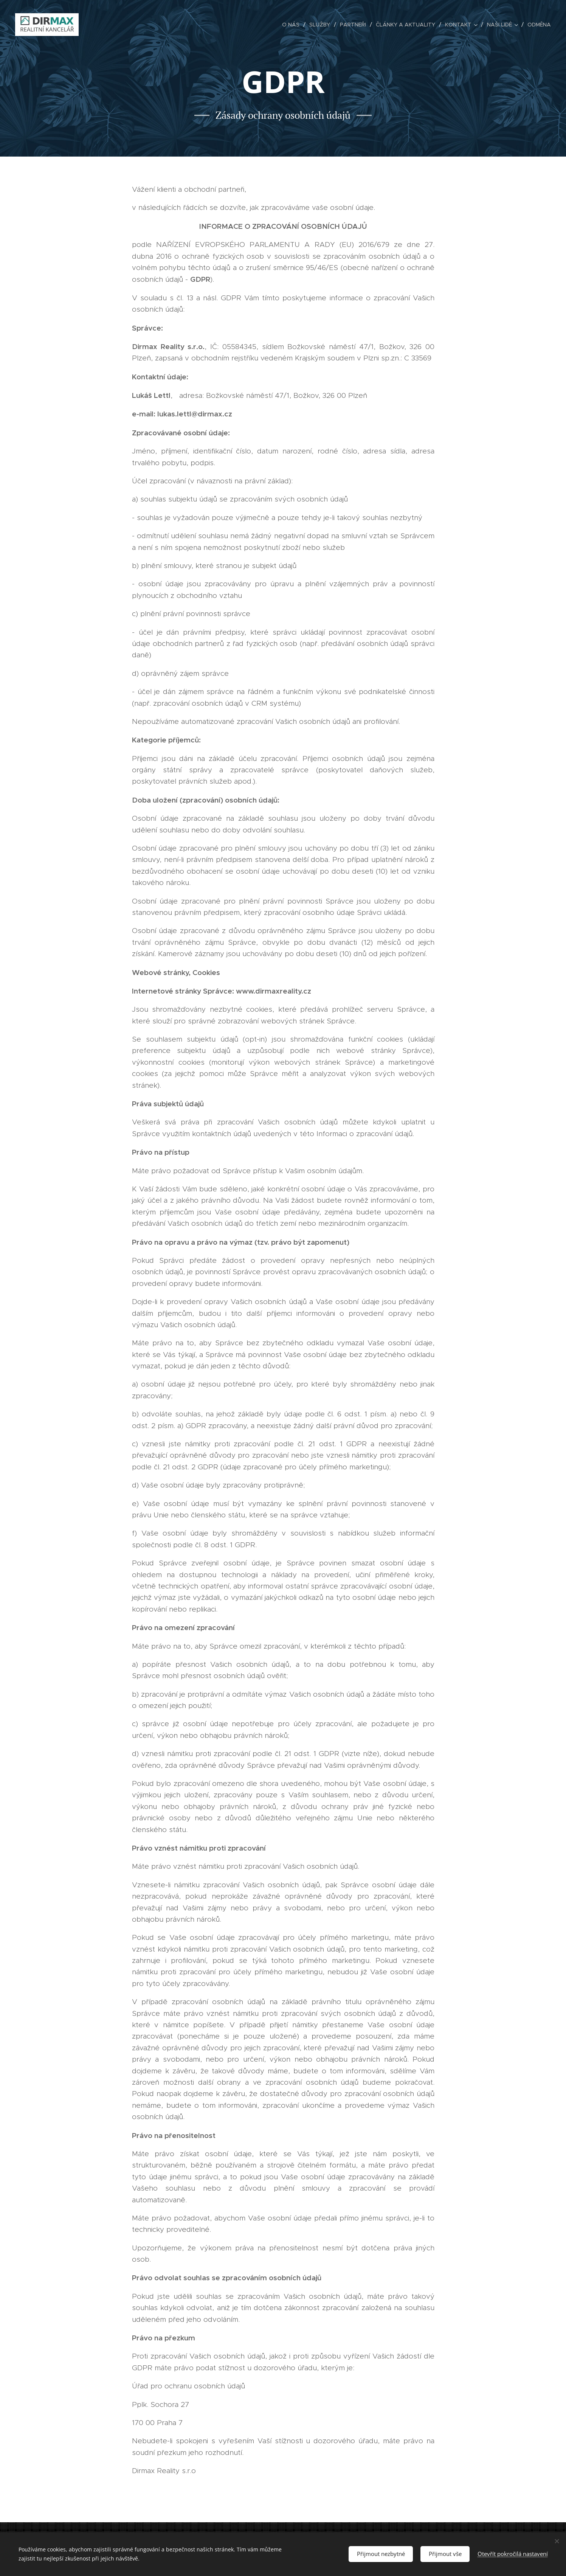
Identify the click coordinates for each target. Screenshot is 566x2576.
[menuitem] (292, 24)
